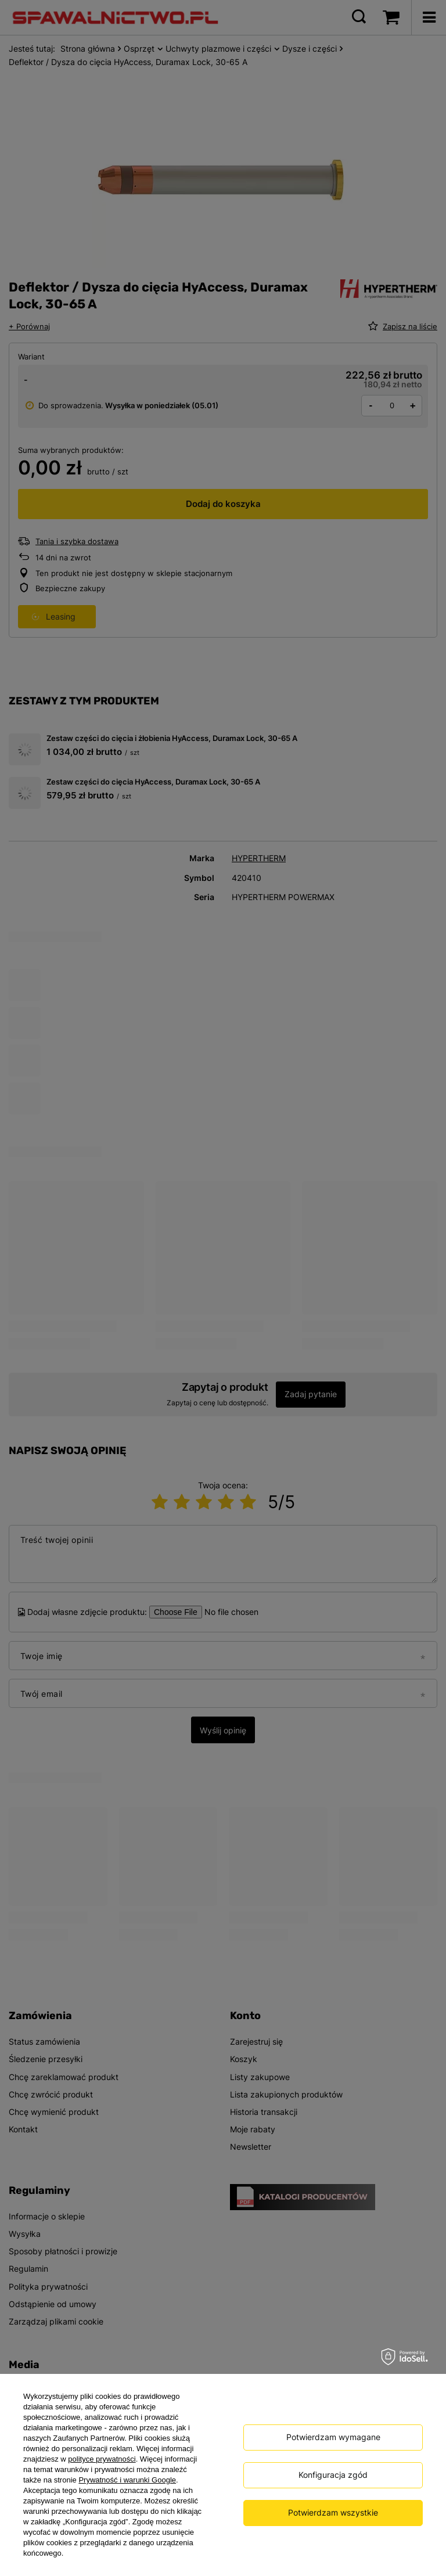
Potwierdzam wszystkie (333, 2512)
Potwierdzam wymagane (333, 2437)
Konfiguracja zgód (333, 2475)
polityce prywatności (101, 2459)
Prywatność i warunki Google (127, 2480)
